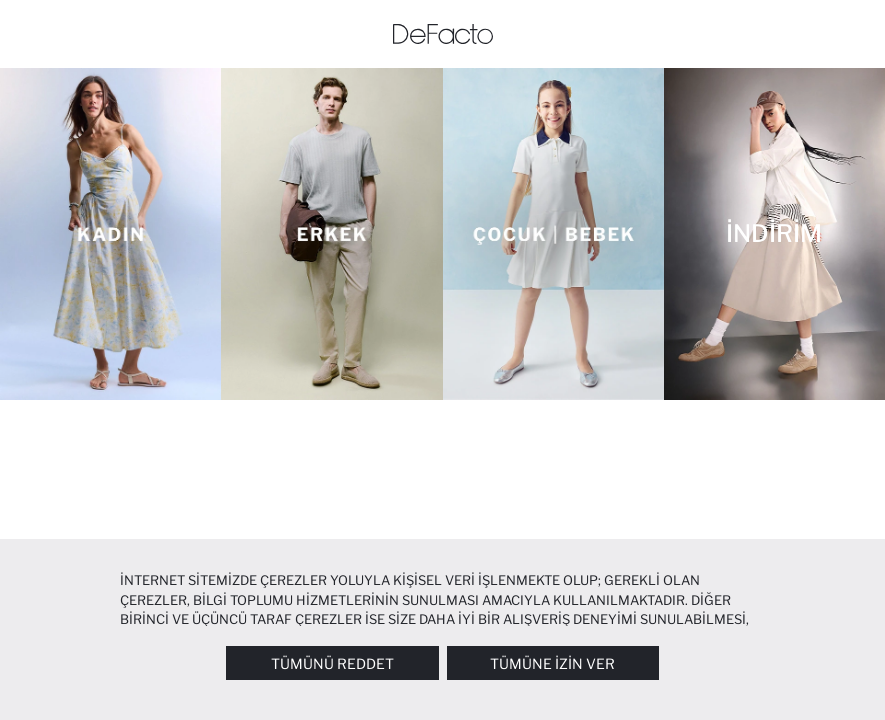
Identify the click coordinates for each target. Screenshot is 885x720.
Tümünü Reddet (332, 663)
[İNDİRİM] (774, 234)
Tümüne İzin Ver (552, 663)
